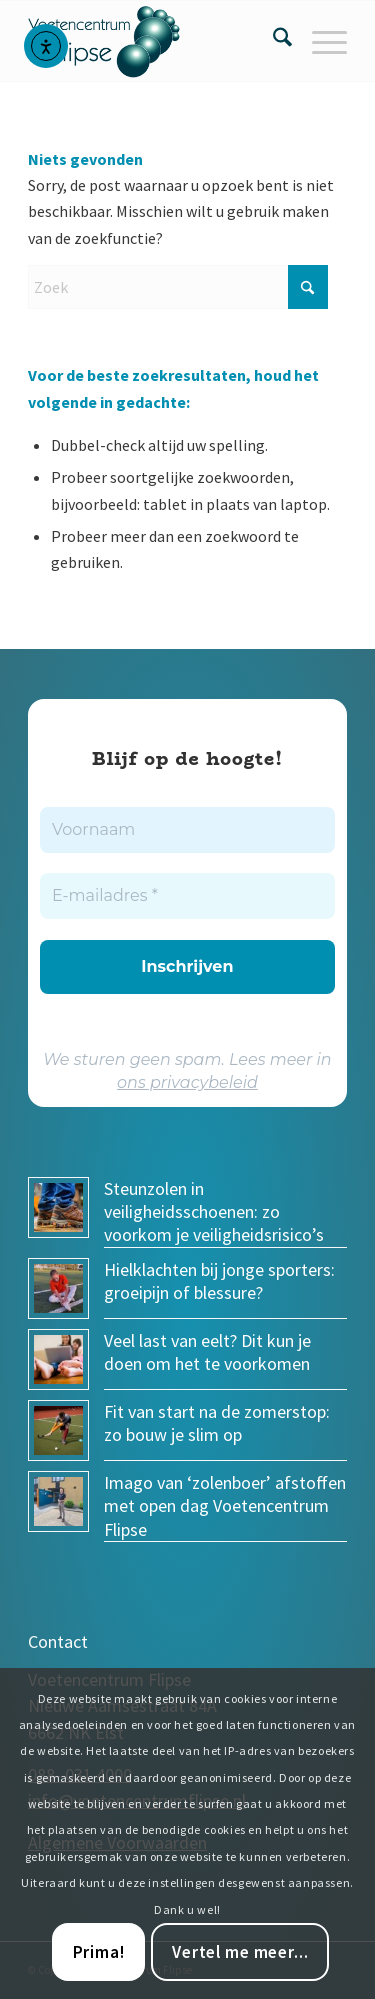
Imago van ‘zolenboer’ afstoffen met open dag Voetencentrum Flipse (225, 1506)
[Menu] (319, 41)
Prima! (99, 1952)
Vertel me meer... (240, 1952)
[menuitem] (272, 41)
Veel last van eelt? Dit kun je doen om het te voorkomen (207, 1352)
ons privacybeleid (187, 1082)
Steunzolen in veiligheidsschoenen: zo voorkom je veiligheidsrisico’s (214, 1212)
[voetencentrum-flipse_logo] (155, 41)
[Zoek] (272, 41)
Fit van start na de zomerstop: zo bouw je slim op (217, 1423)
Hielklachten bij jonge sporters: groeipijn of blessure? (219, 1281)
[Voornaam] (187, 830)
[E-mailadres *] (187, 896)
